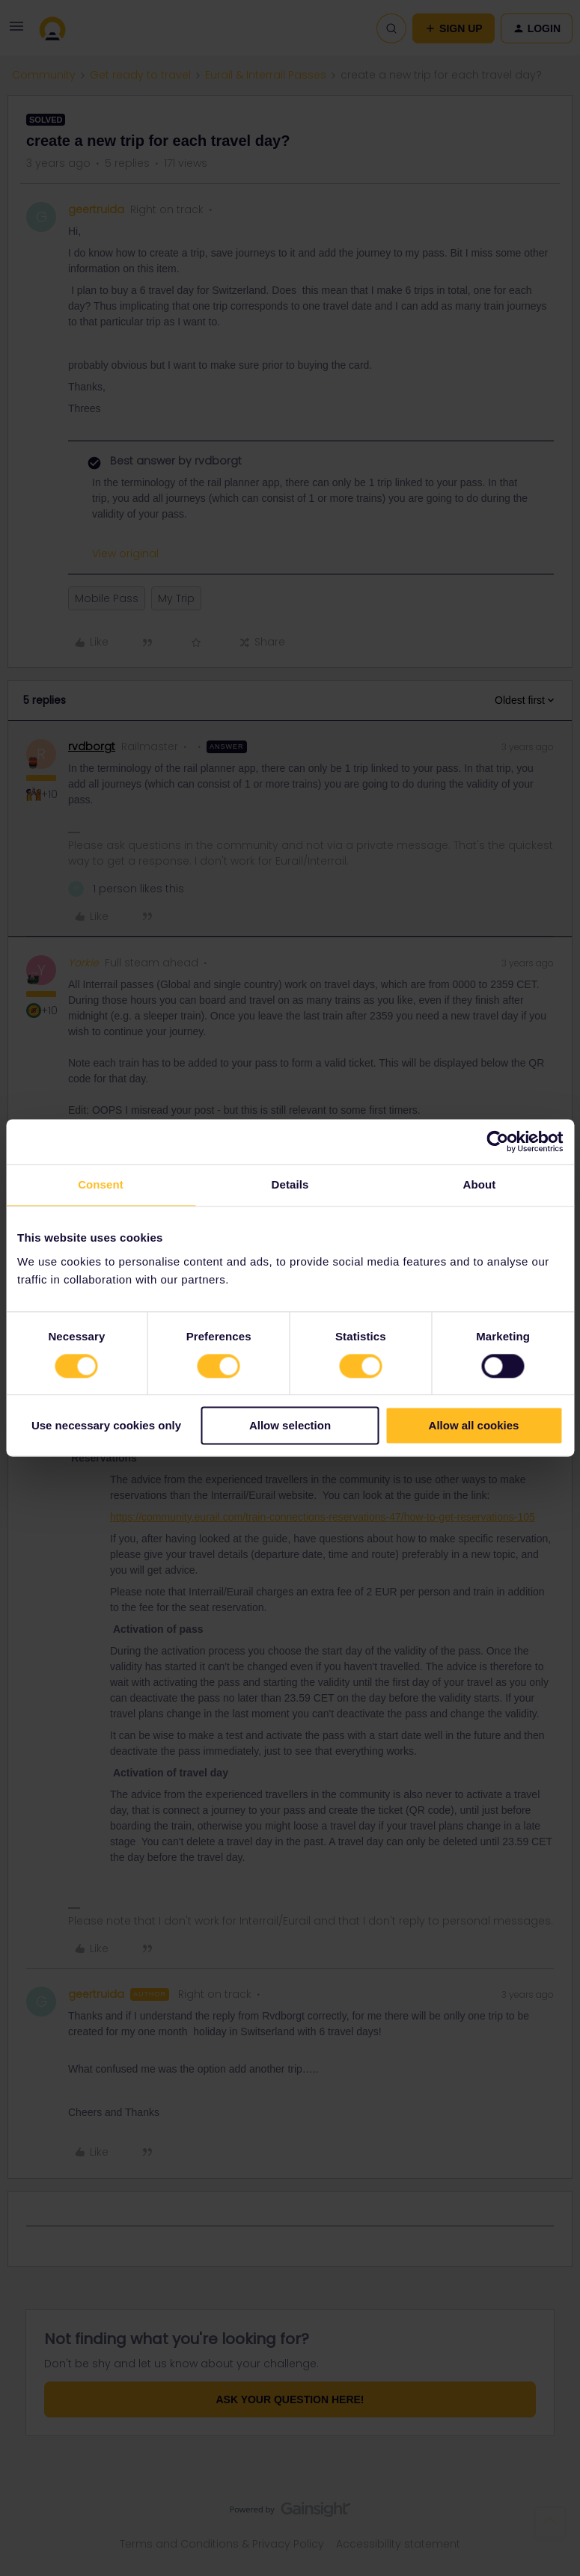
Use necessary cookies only (106, 1426)
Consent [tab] (100, 1184)
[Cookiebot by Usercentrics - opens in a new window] (497, 1141)
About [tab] (479, 1184)
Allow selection (290, 1426)
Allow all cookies (474, 1426)
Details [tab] (290, 1184)
